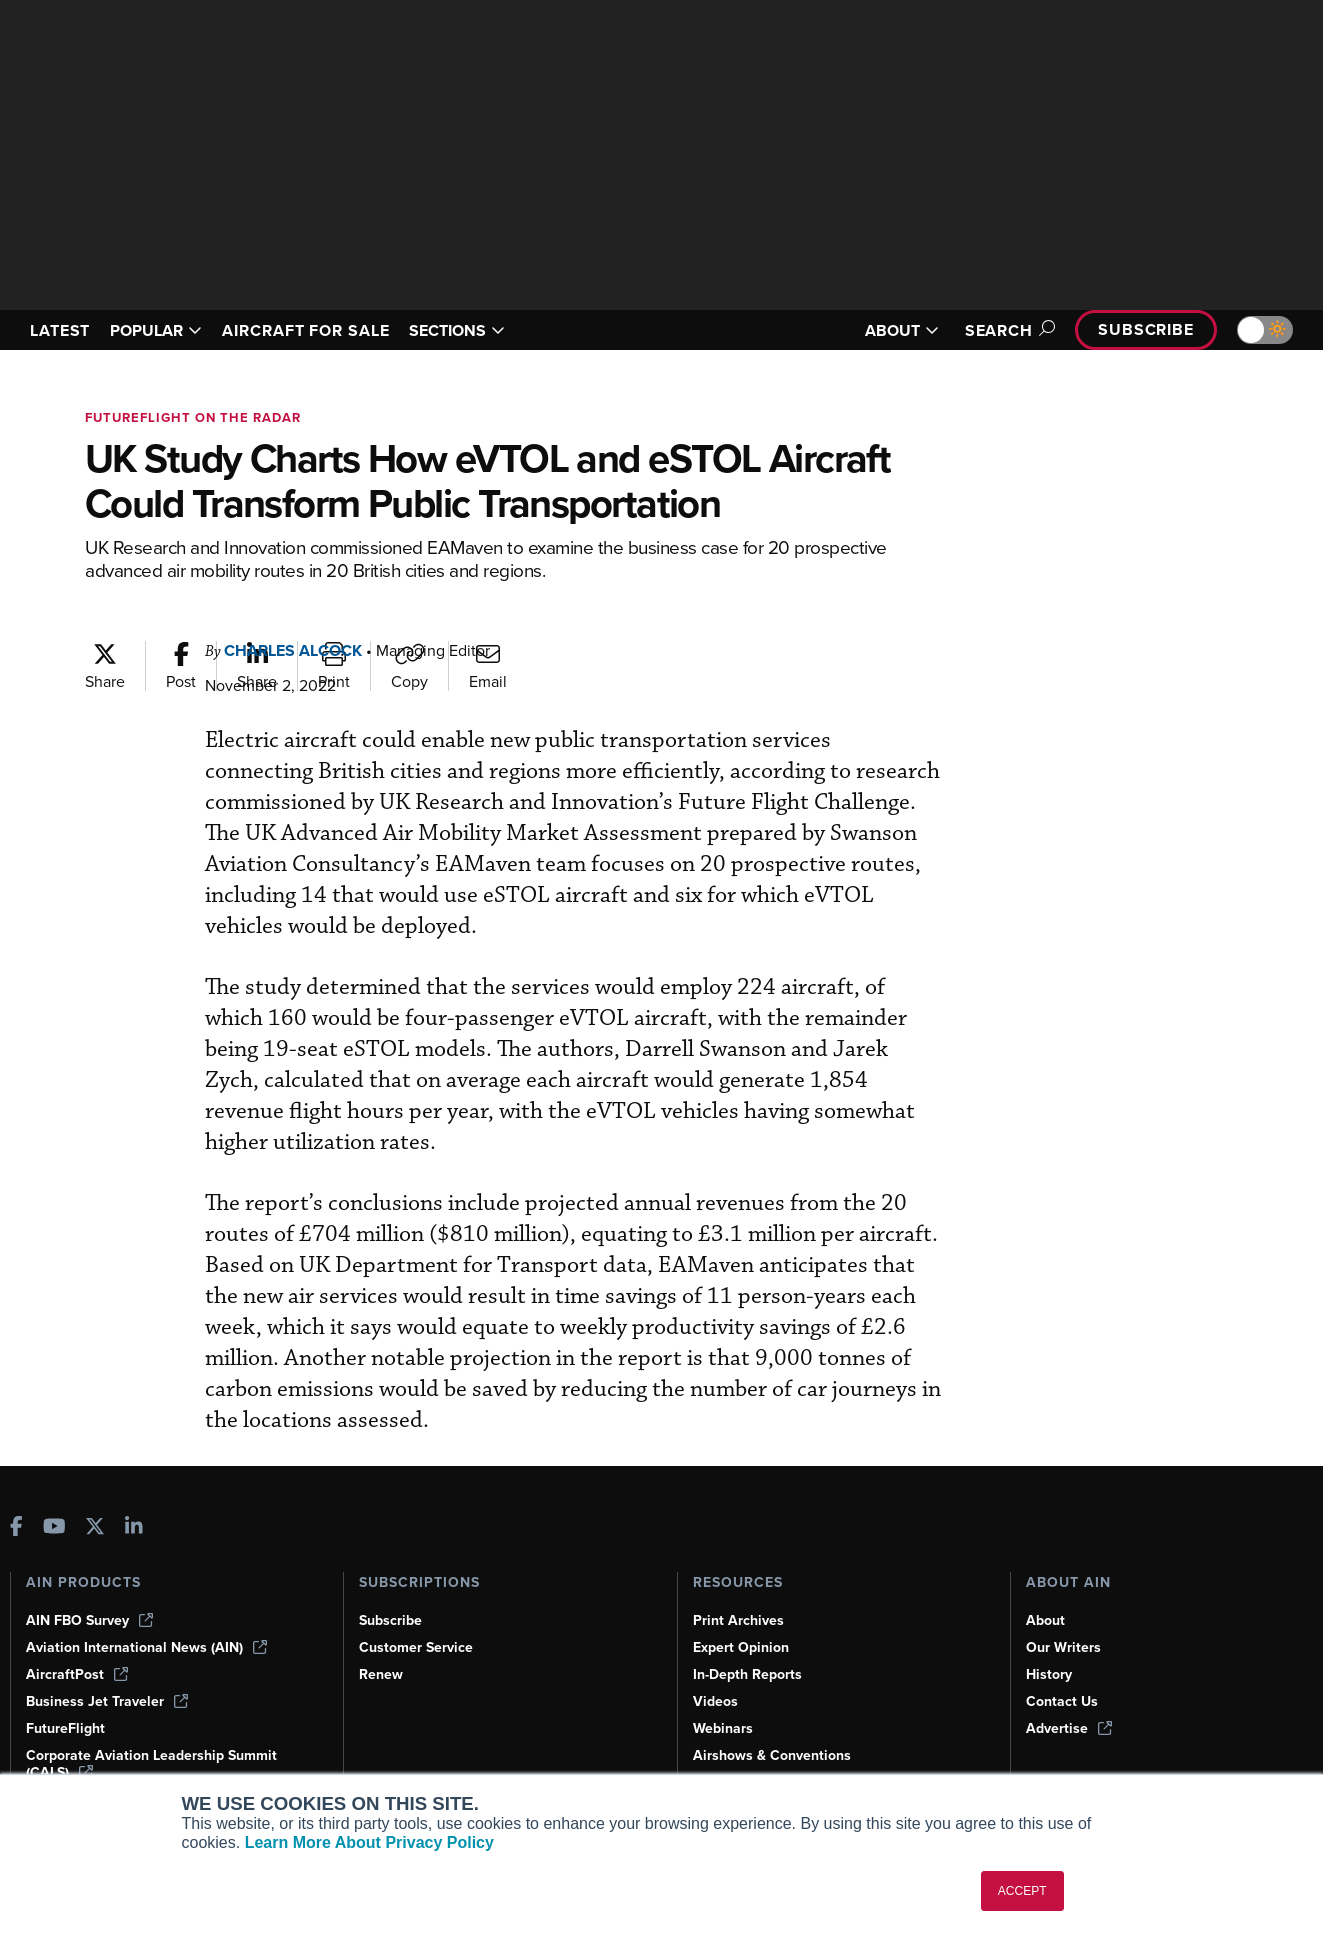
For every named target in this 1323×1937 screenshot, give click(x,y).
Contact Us (1062, 1701)
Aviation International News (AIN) (146, 1647)
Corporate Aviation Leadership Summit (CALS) (151, 1764)
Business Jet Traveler (107, 1701)
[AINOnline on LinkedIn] (134, 1528)
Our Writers (1063, 1647)
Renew (381, 1674)
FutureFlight (65, 1728)
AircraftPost (77, 1674)
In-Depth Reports (747, 1674)
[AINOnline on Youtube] (54, 1528)
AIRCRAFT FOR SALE (305, 330)
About (1045, 1620)
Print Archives (738, 1620)
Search (1007, 330)
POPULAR (156, 330)
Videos (715, 1701)
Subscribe (1146, 329)
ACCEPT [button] (1022, 1891)
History (1049, 1674)
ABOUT (902, 330)
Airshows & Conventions (772, 1755)
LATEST (60, 330)
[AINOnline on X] (95, 1528)
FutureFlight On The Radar (193, 417)
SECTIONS (457, 330)
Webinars (723, 1728)
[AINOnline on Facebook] (16, 1528)
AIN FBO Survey (89, 1620)
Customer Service (416, 1647)
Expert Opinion (741, 1647)
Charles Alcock (293, 650)
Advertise (1069, 1728)
